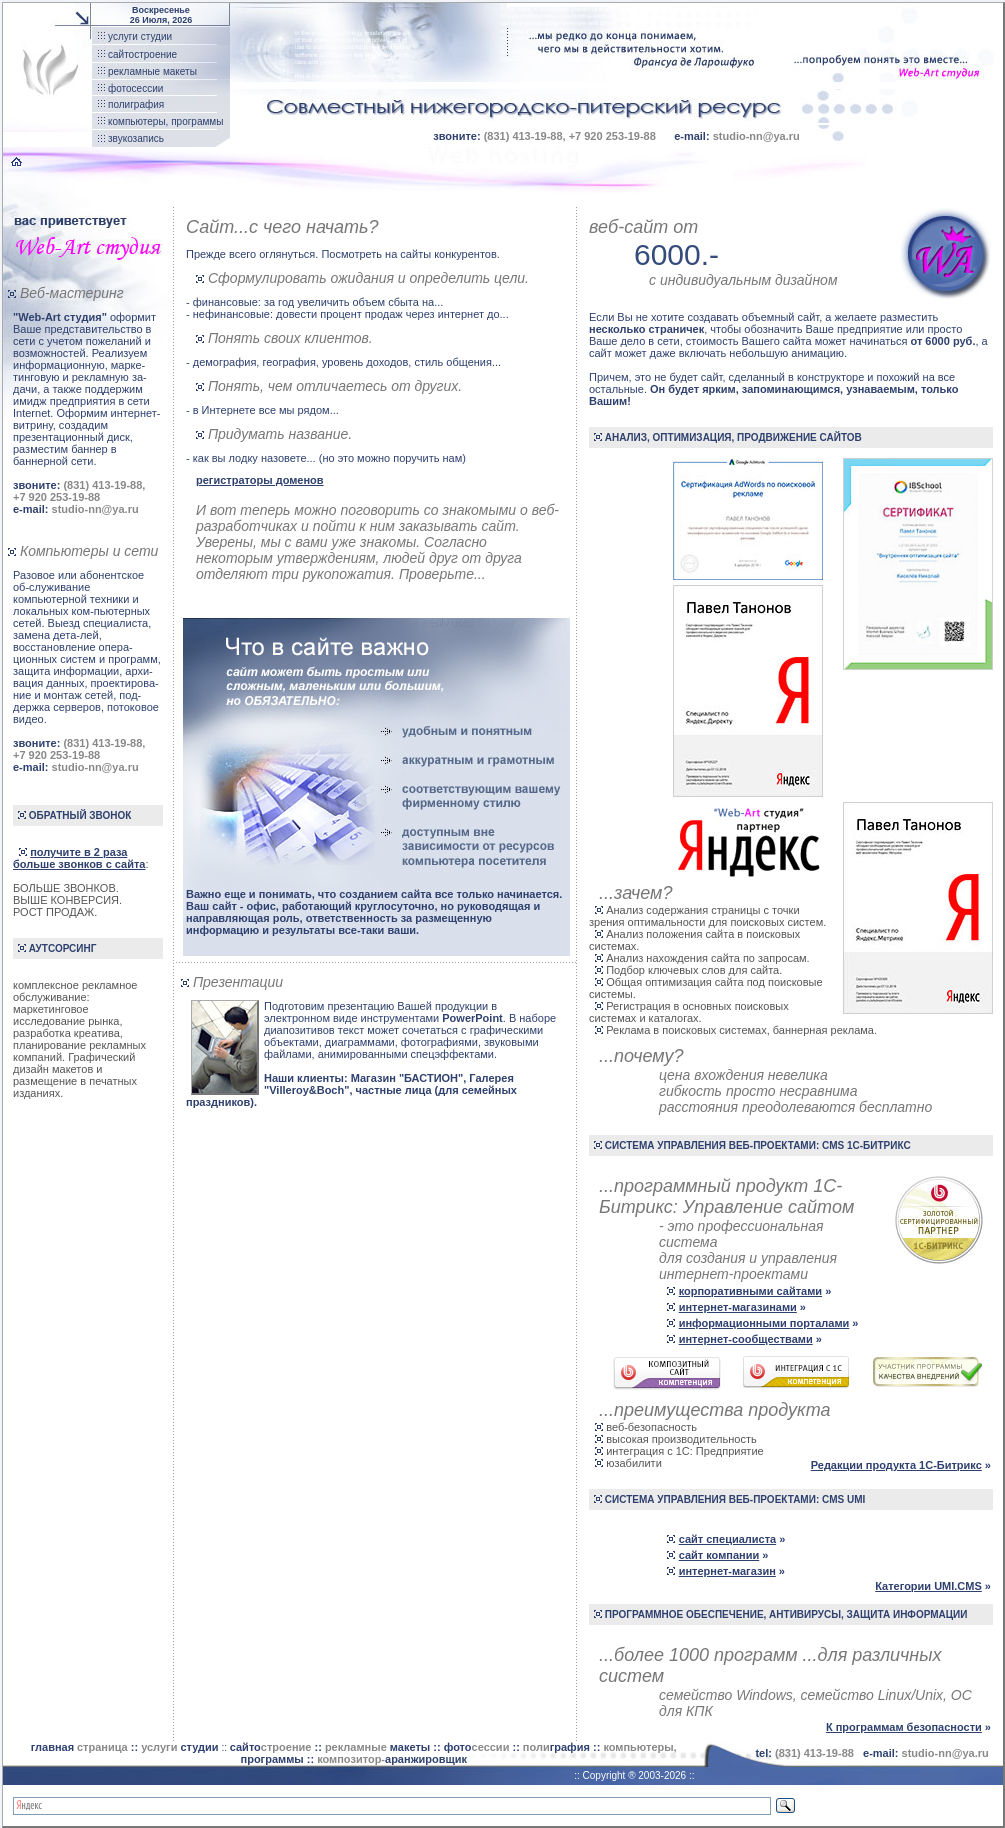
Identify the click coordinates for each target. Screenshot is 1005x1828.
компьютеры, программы (165, 121)
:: (185, 1747)
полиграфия (136, 104)
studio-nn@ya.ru (756, 136)
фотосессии (135, 88)
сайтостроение (142, 54)
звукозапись (136, 138)
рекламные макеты (152, 71)
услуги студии (140, 36)
